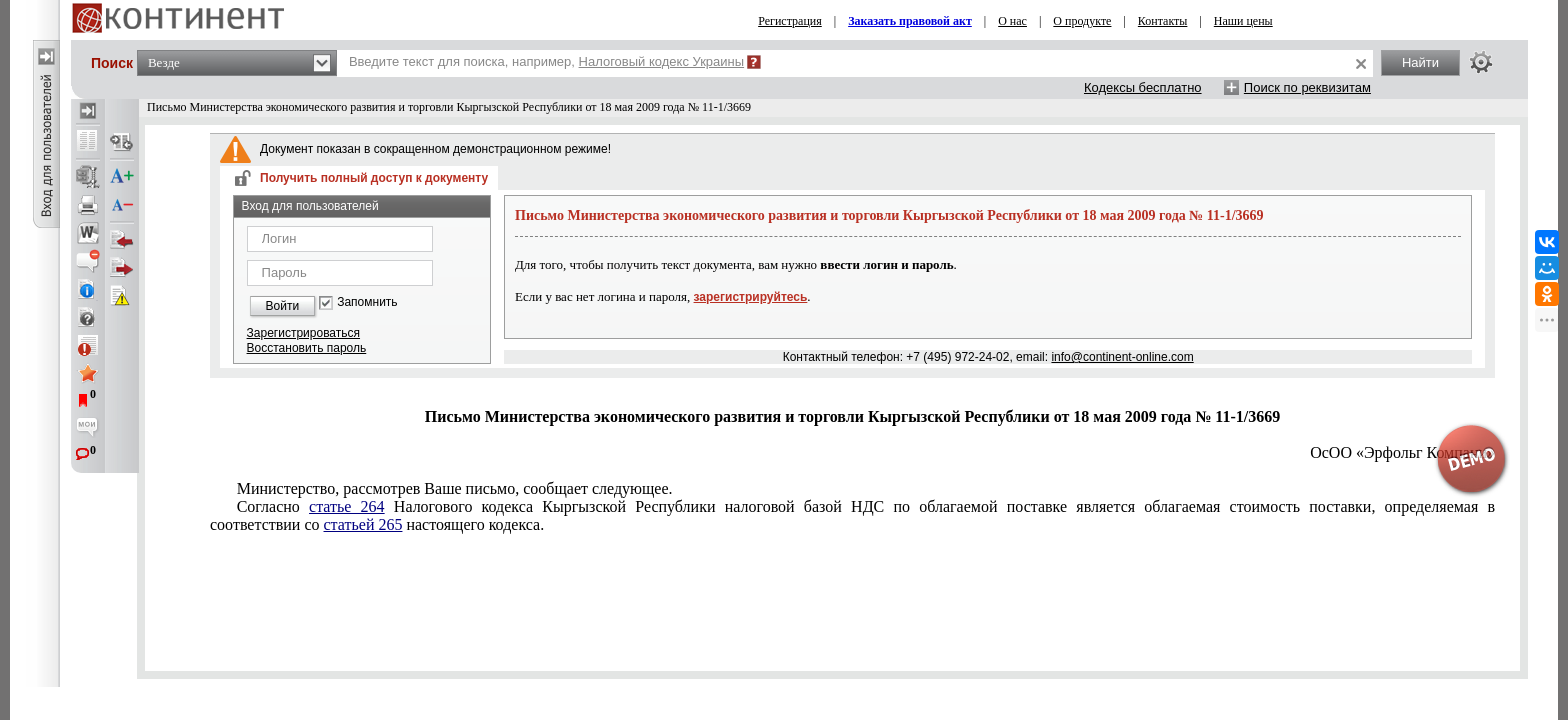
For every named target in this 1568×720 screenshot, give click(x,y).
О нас (1012, 21)
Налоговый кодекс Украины (662, 61)
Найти (1420, 62)
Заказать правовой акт (910, 21)
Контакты (1163, 21)
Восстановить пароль (307, 348)
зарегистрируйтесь (751, 297)
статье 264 (347, 506)
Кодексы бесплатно (1143, 87)
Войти (283, 306)
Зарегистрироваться (303, 333)
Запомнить (367, 302)
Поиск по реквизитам (1307, 87)
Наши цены (1243, 21)
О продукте (1082, 21)
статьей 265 (363, 524)
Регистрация (790, 21)
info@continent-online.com (1122, 357)
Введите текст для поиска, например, (546, 61)
